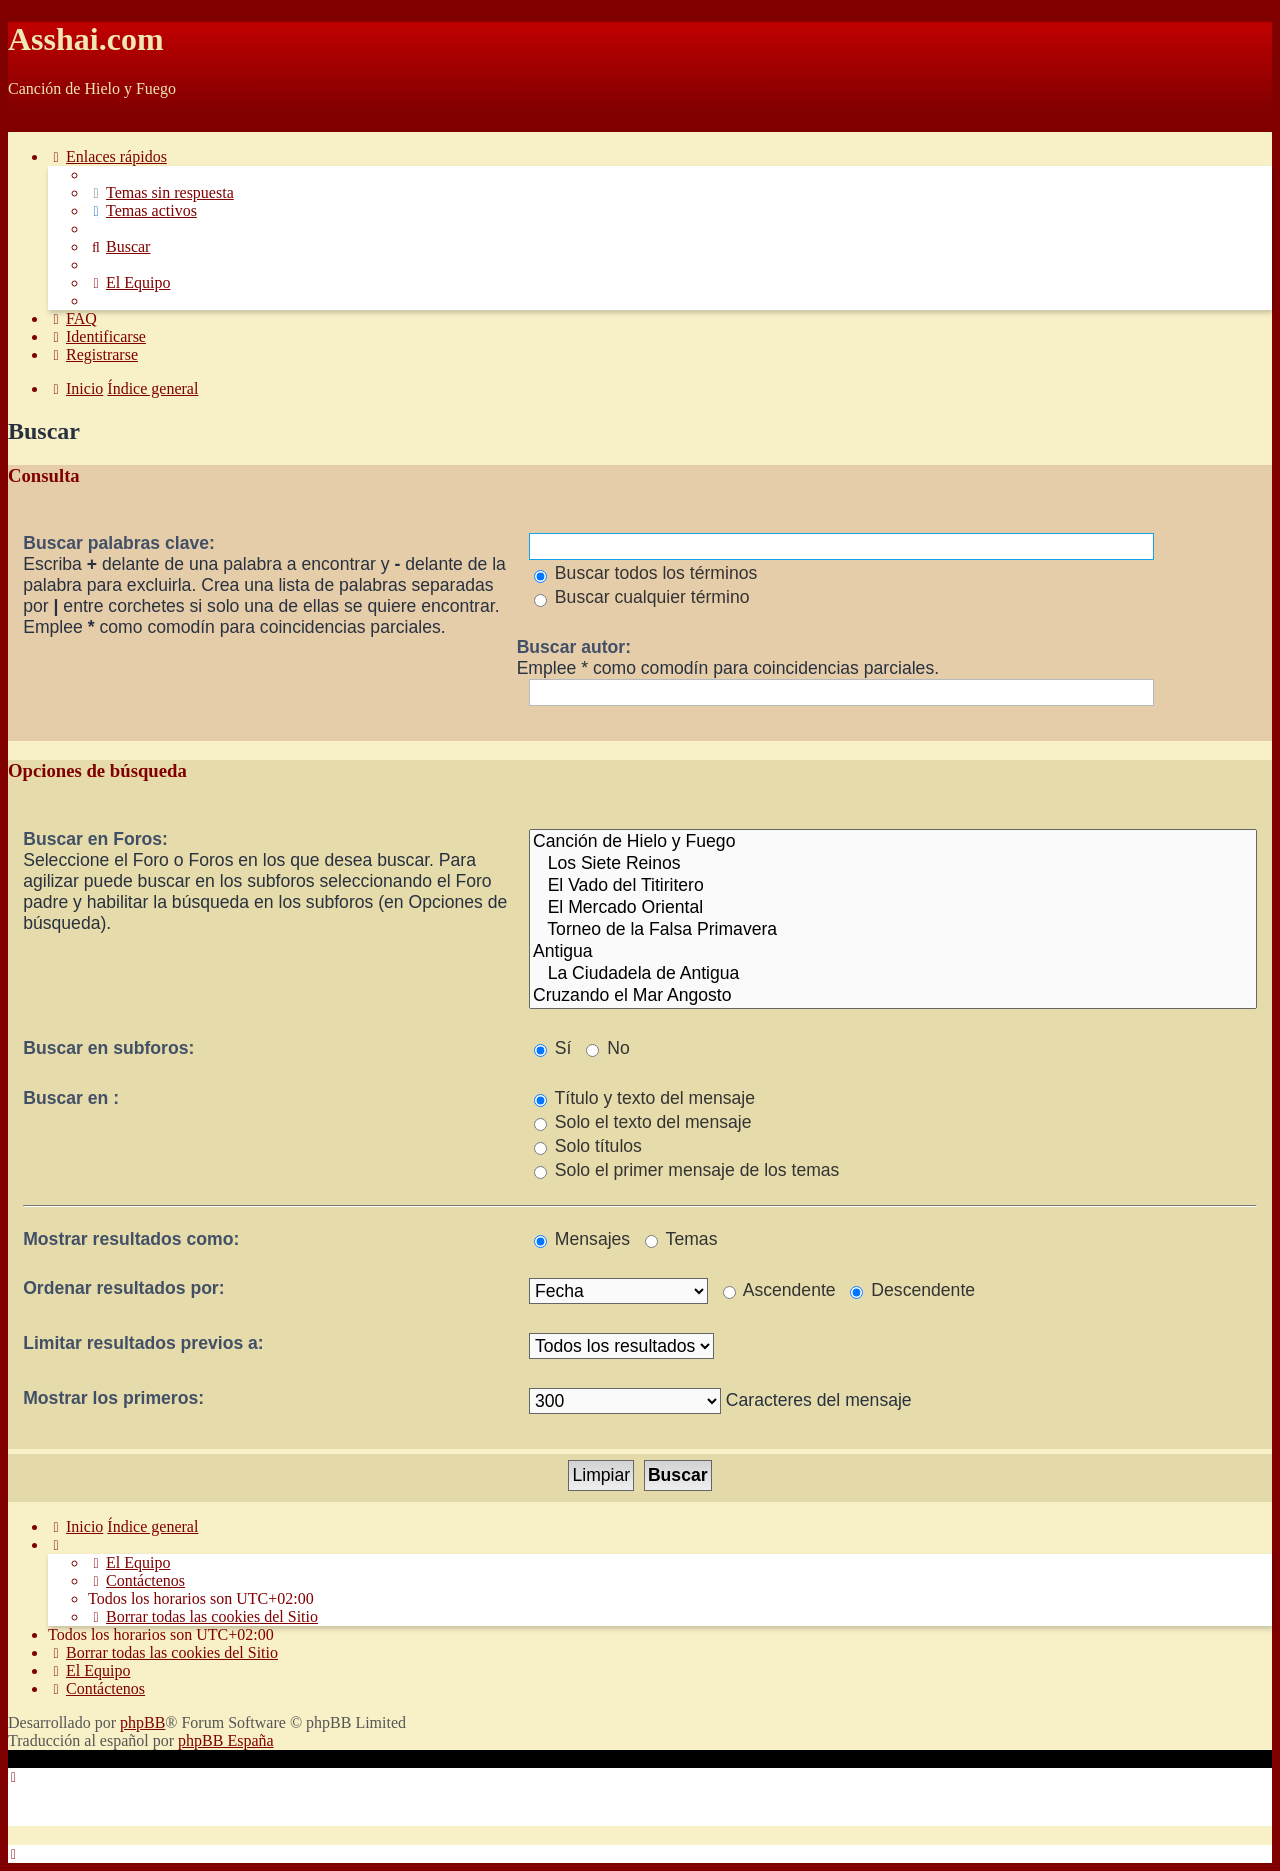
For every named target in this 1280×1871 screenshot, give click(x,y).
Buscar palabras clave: (119, 543)
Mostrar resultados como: (131, 1239)
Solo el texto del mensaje (642, 1122)
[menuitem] (161, 192)
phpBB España (226, 1740)
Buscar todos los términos (645, 573)
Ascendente (779, 1290)
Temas (681, 1239)
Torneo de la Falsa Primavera (893, 930)
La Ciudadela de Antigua (893, 974)
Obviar (30, 122)
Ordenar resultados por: (123, 1288)
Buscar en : (71, 1098)
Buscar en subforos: (108, 1048)
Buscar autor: (574, 647)
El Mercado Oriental (893, 908)
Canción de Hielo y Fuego (893, 842)
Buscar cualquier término (642, 597)
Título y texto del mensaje (644, 1098)
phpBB (142, 1722)
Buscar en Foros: (95, 839)
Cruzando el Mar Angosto (893, 996)
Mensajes (582, 1239)
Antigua (893, 952)
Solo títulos (588, 1146)
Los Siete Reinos (893, 864)
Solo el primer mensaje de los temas (686, 1170)
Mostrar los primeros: (113, 1398)
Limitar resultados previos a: (143, 1343)
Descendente (912, 1290)
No (607, 1048)
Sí (553, 1048)
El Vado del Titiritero (893, 886)
